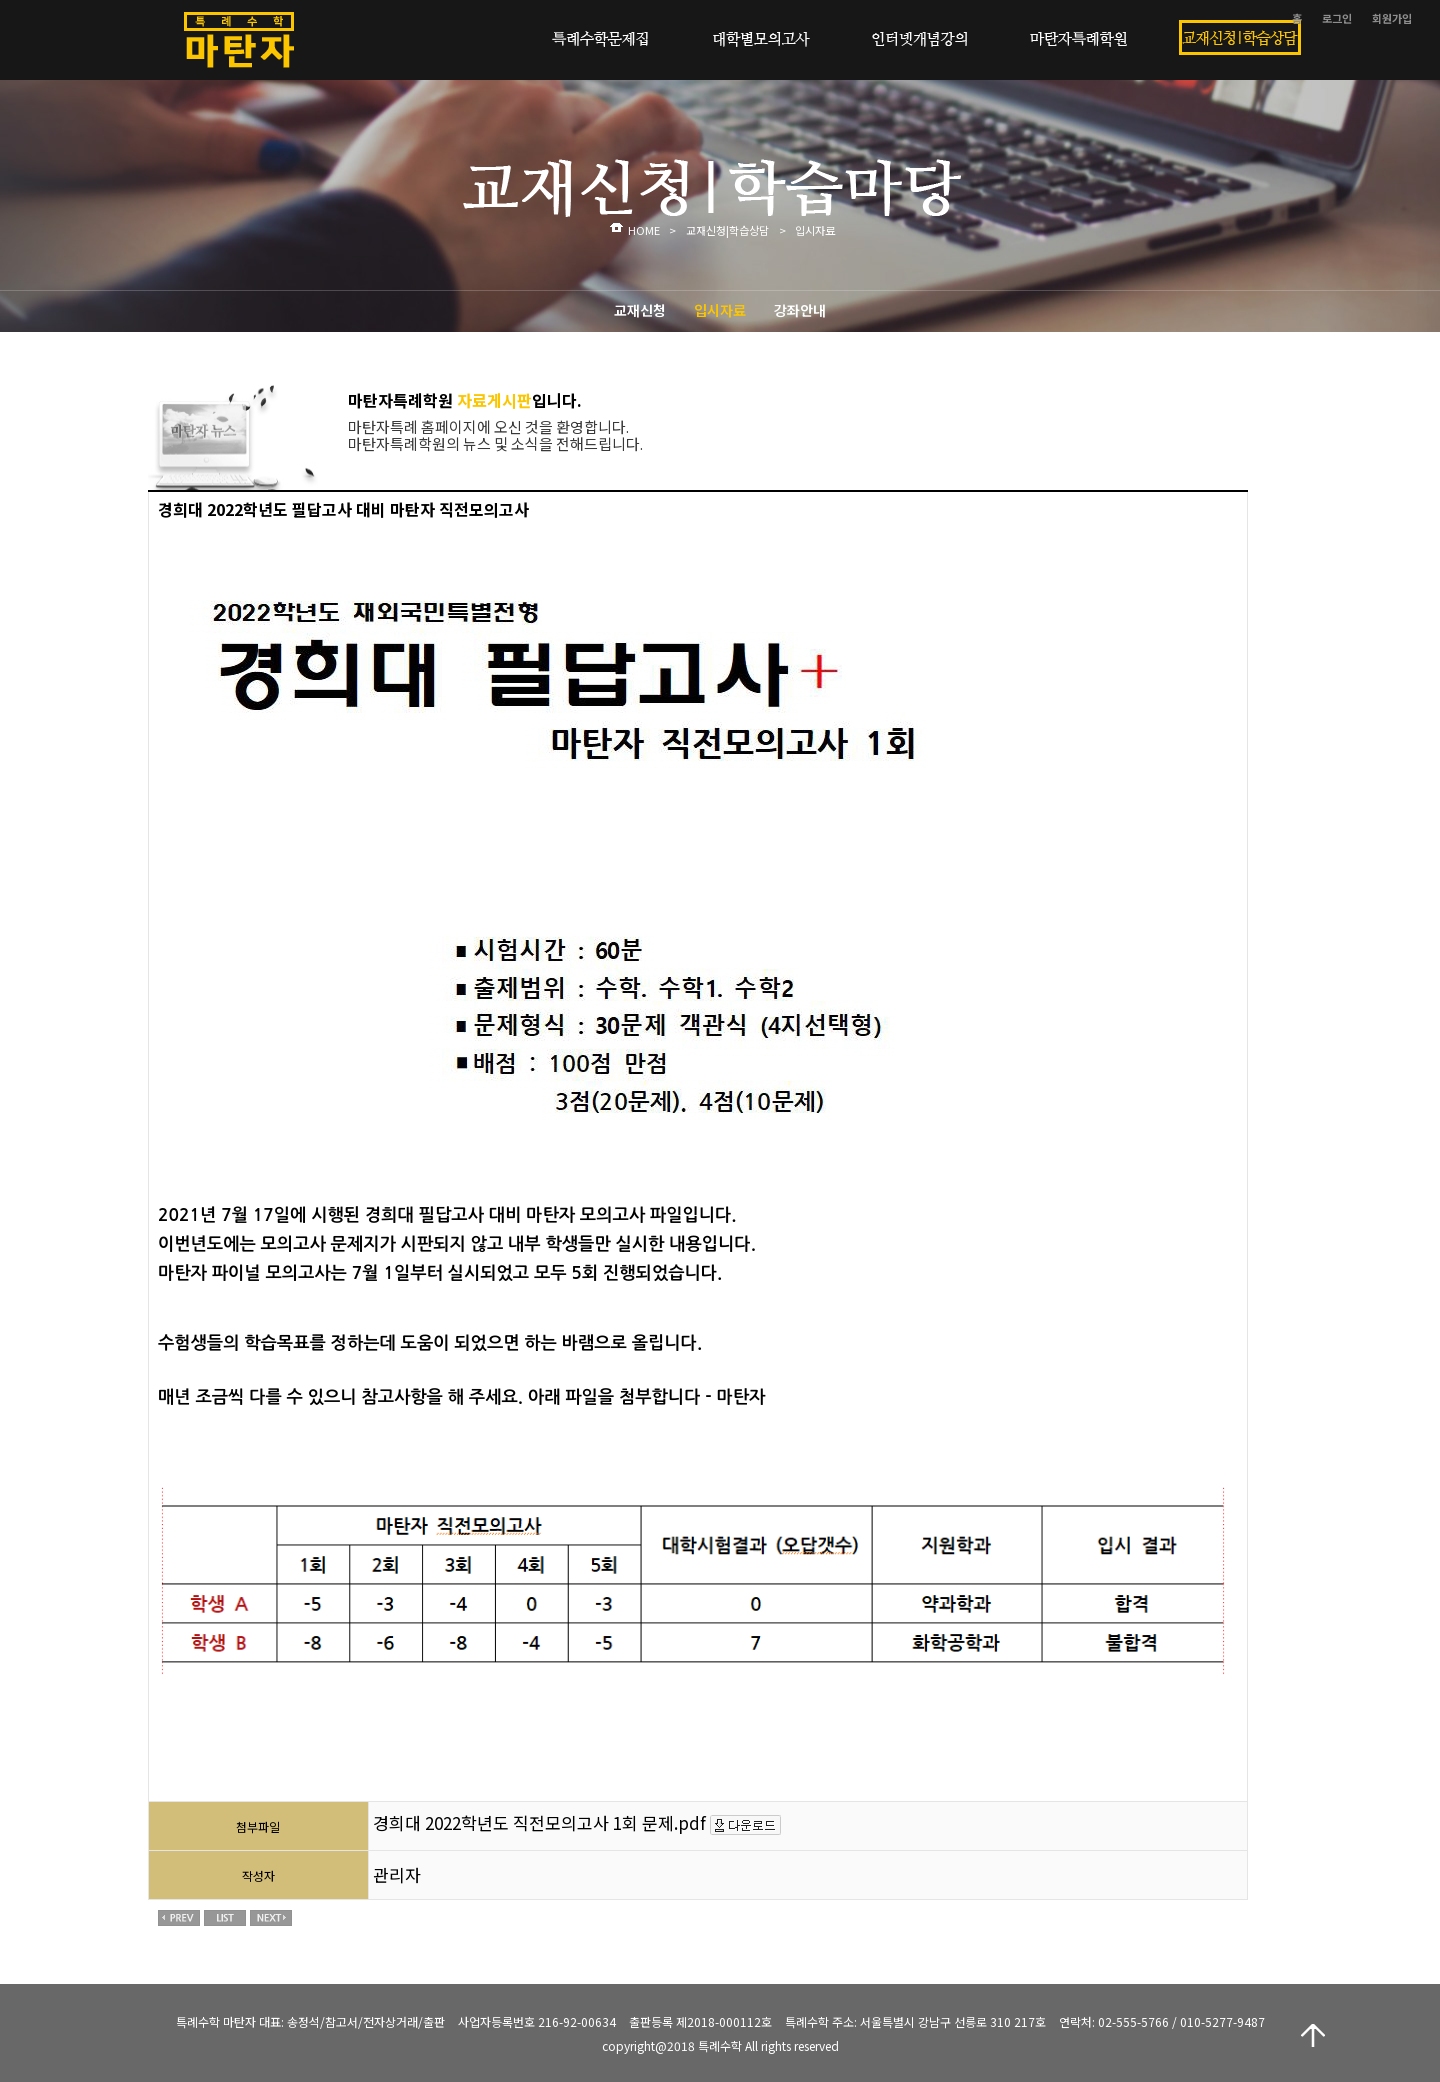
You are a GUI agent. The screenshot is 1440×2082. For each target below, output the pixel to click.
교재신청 (640, 310)
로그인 (1337, 18)
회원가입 (1392, 18)
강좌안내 (800, 310)
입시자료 (720, 310)
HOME (644, 230)
